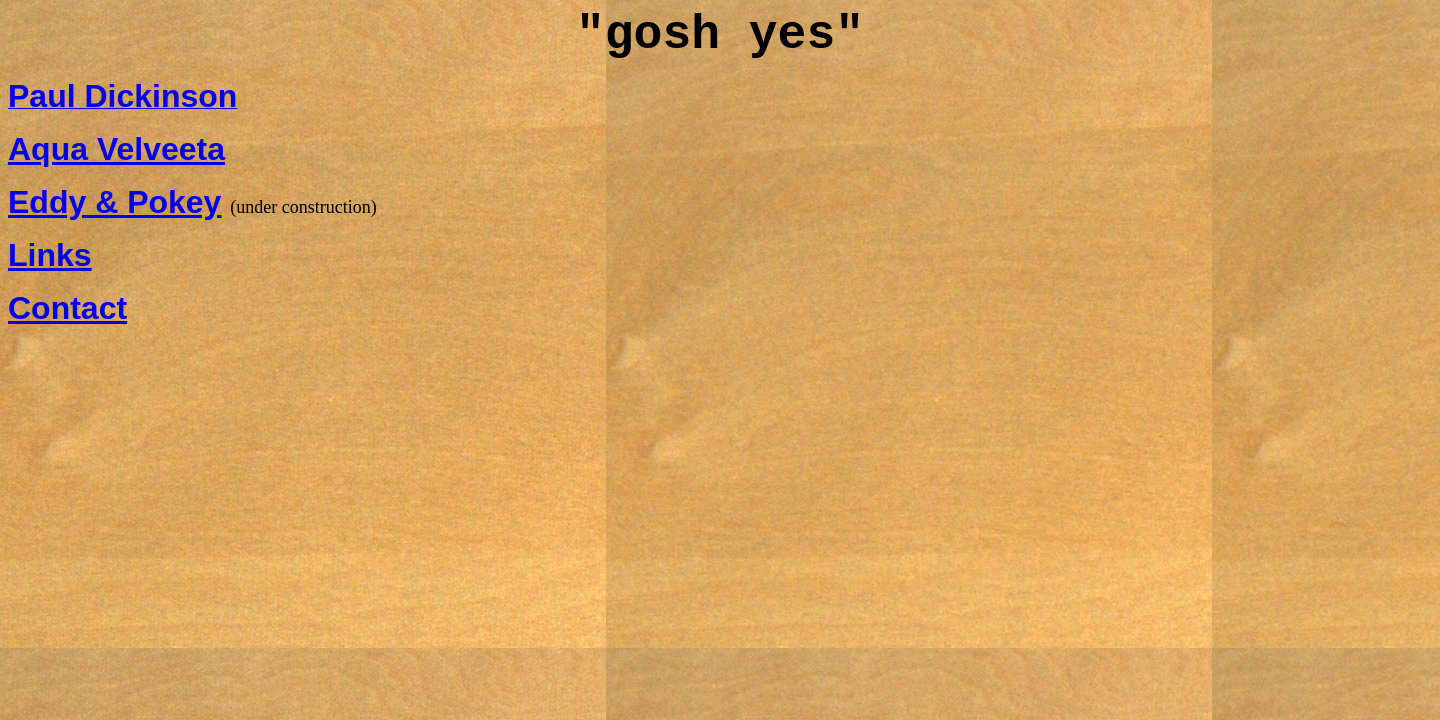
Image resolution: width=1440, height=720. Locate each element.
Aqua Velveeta (116, 149)
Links (50, 255)
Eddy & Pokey (114, 202)
